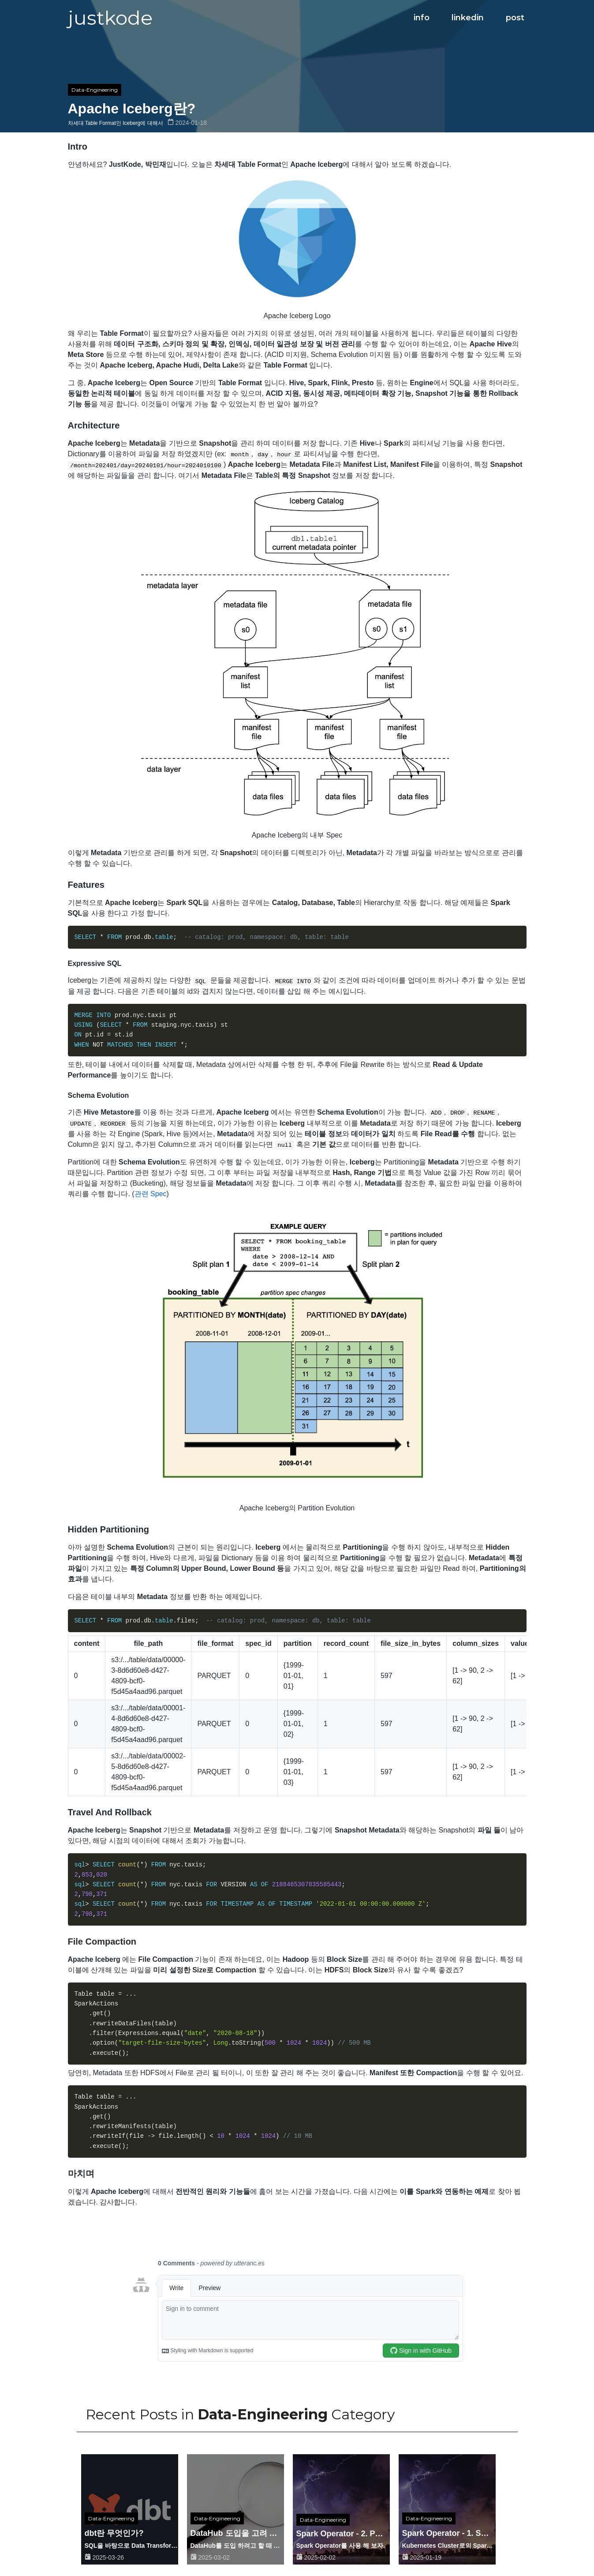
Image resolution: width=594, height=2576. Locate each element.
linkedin (468, 18)
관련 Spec (150, 1194)
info (422, 18)
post (515, 18)
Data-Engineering (94, 89)
